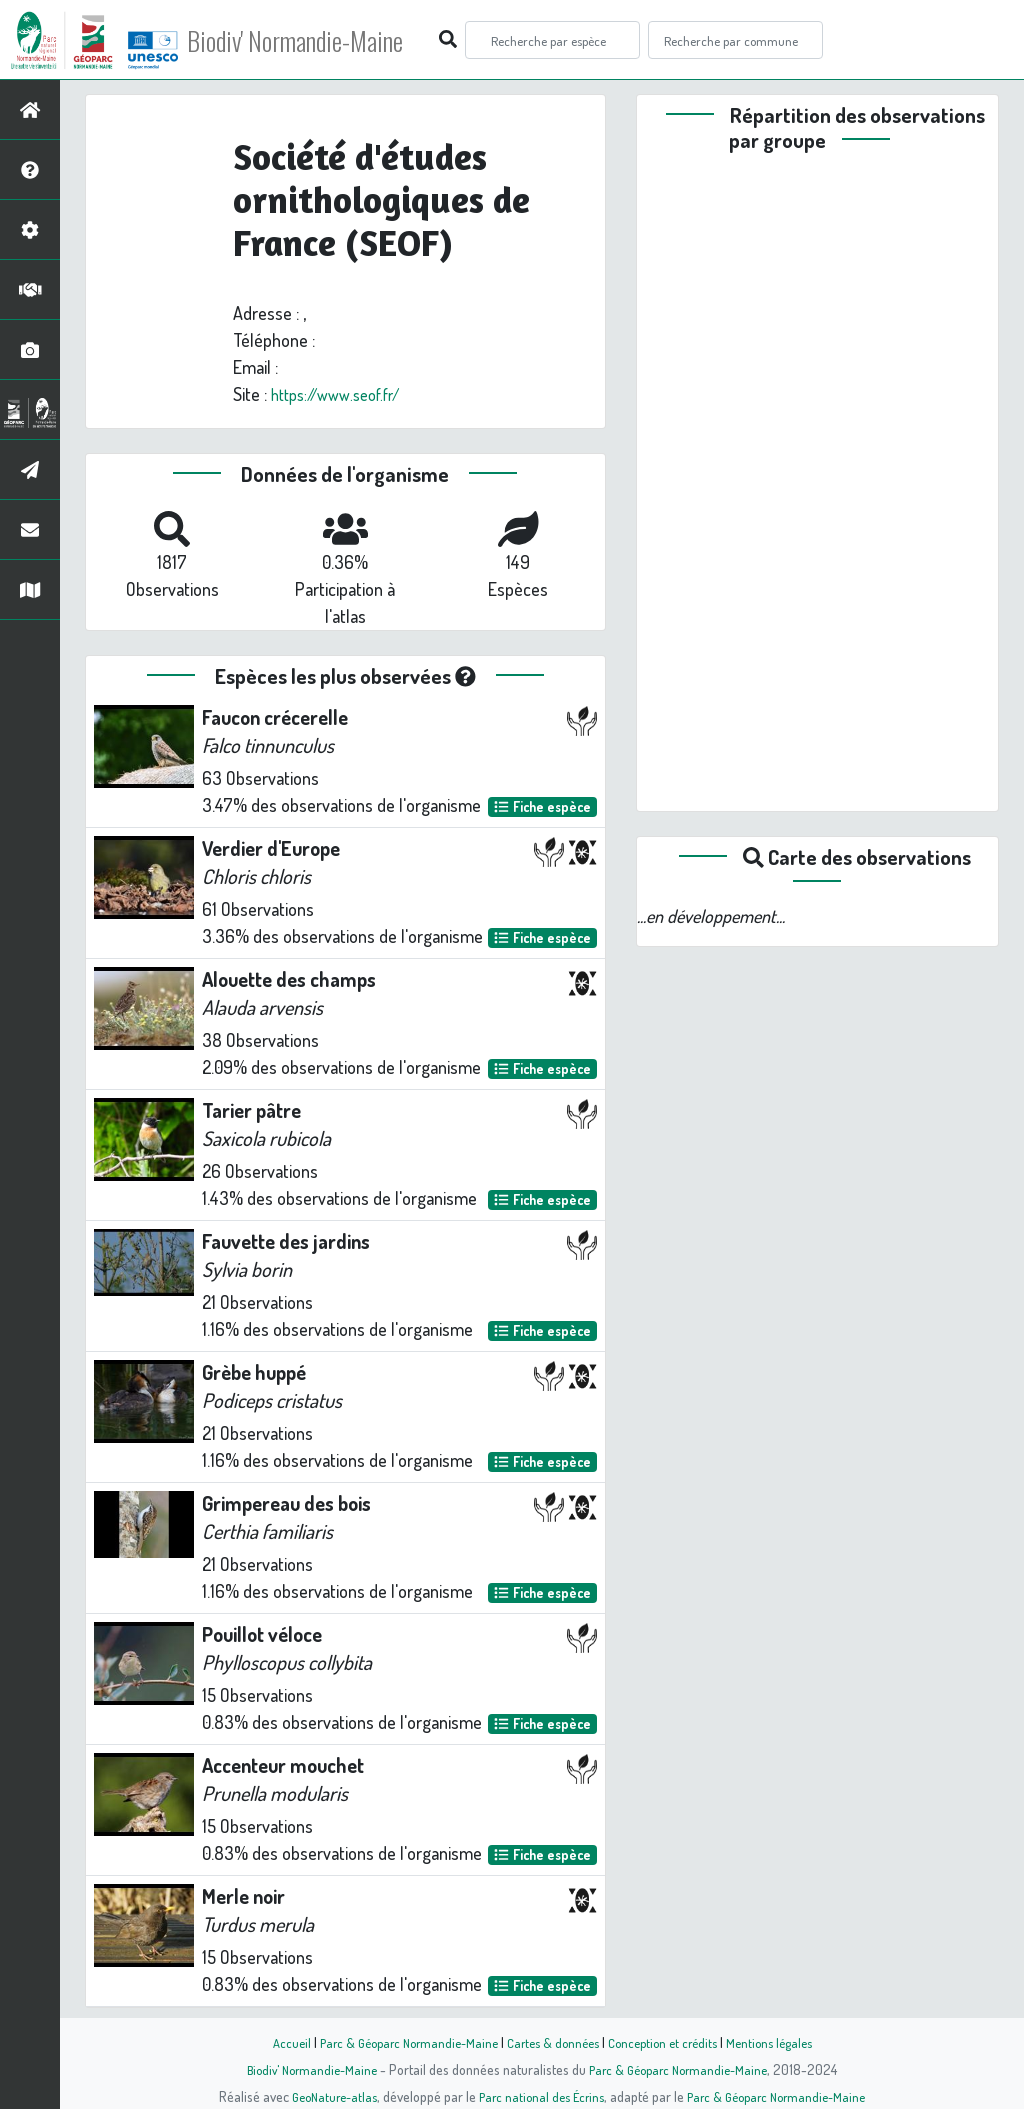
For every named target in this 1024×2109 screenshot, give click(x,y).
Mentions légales (784, 2042)
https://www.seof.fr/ (344, 394)
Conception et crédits (669, 2042)
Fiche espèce (542, 806)
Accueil (273, 2042)
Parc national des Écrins (539, 2096)
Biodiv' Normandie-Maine (328, 40)
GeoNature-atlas (323, 2096)
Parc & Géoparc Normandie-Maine (398, 2042)
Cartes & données (552, 2042)
